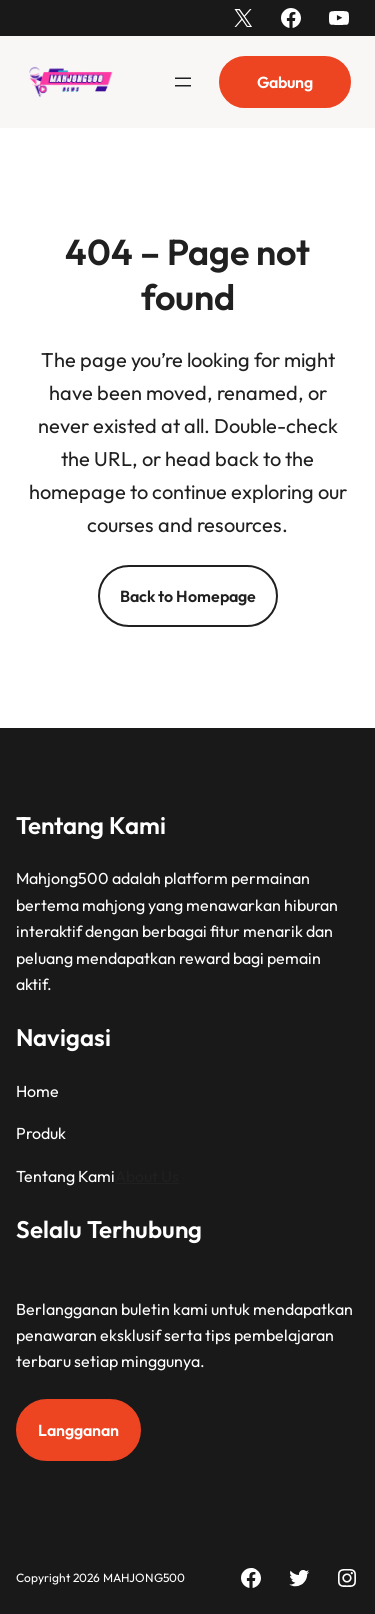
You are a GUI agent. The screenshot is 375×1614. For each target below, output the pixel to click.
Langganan (78, 1430)
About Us (147, 1175)
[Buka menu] (183, 82)
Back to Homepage (188, 596)
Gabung (285, 82)
